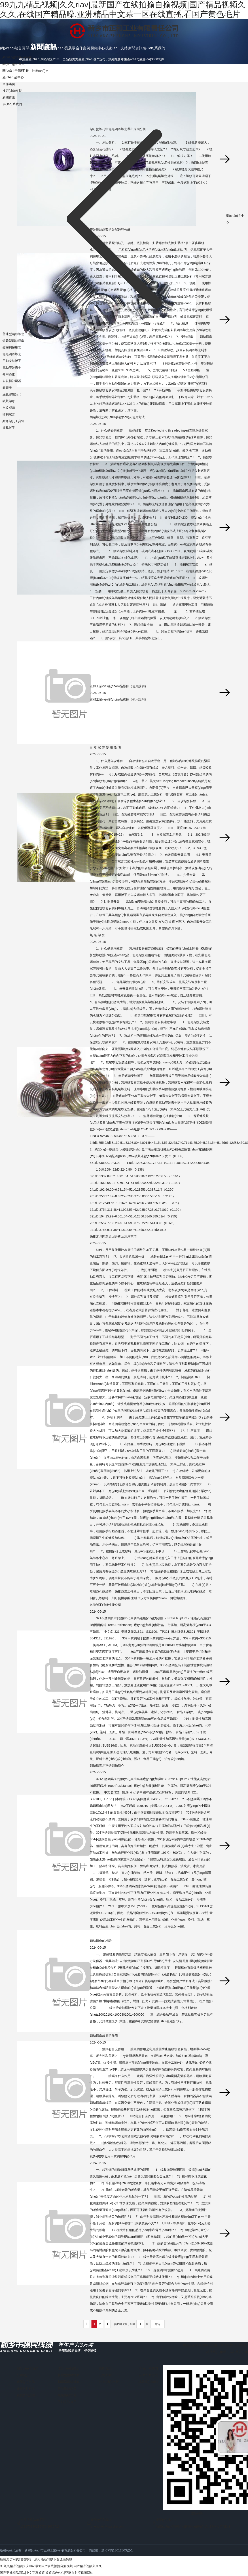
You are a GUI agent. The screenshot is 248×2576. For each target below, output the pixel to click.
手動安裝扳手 (11, 357)
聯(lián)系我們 (154, 44)
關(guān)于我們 (38, 44)
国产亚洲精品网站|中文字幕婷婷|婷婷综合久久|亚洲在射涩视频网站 (46, 2572)
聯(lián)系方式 (148, 2375)
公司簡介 (23, 2375)
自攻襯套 (8, 404)
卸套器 (7, 384)
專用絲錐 (8, 370)
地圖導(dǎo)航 (148, 2382)
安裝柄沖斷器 (11, 377)
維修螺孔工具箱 (13, 417)
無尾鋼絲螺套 (11, 350)
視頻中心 (98, 44)
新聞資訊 (135, 44)
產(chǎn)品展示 (63, 44)
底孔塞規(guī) (11, 390)
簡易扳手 (8, 424)
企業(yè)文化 (26, 2382)
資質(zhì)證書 (26, 2395)
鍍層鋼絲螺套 (11, 344)
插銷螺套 (8, 411)
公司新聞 (105, 2375)
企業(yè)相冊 (26, 2388)
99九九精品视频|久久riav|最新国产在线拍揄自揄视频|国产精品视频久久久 (51, 2566)
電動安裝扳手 (11, 364)
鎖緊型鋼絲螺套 (13, 337)
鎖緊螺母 (8, 397)
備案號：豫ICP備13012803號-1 (111, 2550)
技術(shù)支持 (116, 44)
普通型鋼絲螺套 (13, 330)
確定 (157, 2324)
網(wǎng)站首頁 (12, 44)
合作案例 (83, 44)
